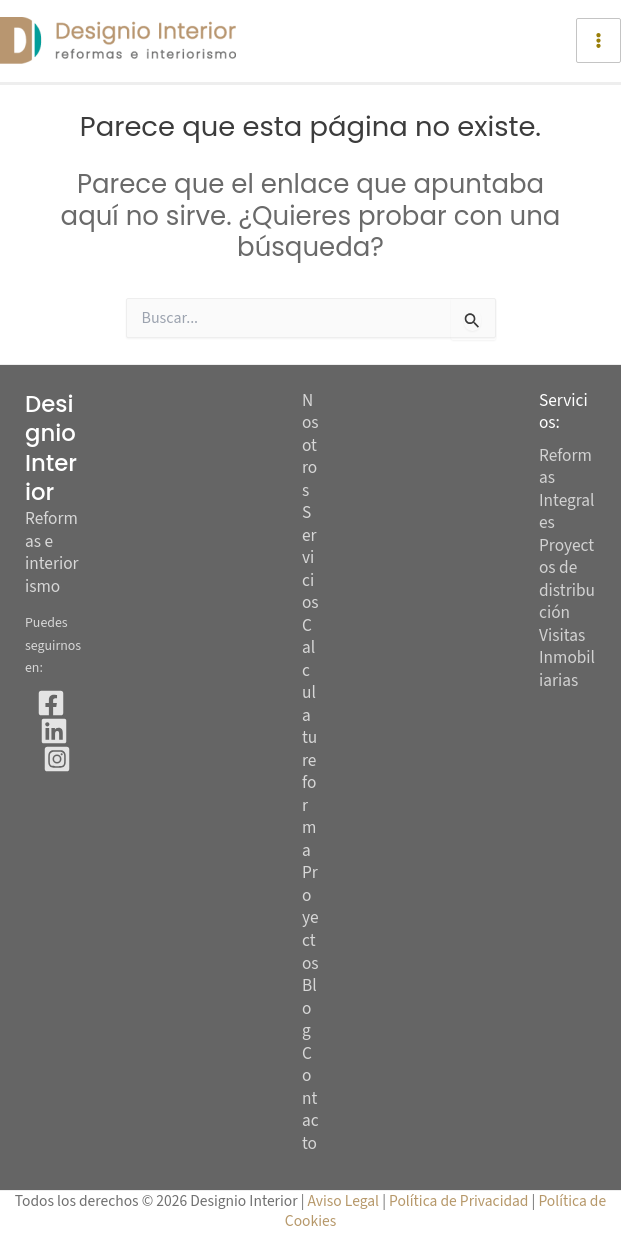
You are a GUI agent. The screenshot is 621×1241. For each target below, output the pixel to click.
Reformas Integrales (567, 489)
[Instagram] (57, 759)
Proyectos (310, 918)
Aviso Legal (344, 1201)
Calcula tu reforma (309, 739)
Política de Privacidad (460, 1201)
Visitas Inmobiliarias (567, 658)
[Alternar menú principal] (598, 40)
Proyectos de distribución (567, 579)
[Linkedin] (54, 731)
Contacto (310, 1099)
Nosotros (310, 446)
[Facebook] (51, 703)
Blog (309, 1009)
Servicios (310, 558)
